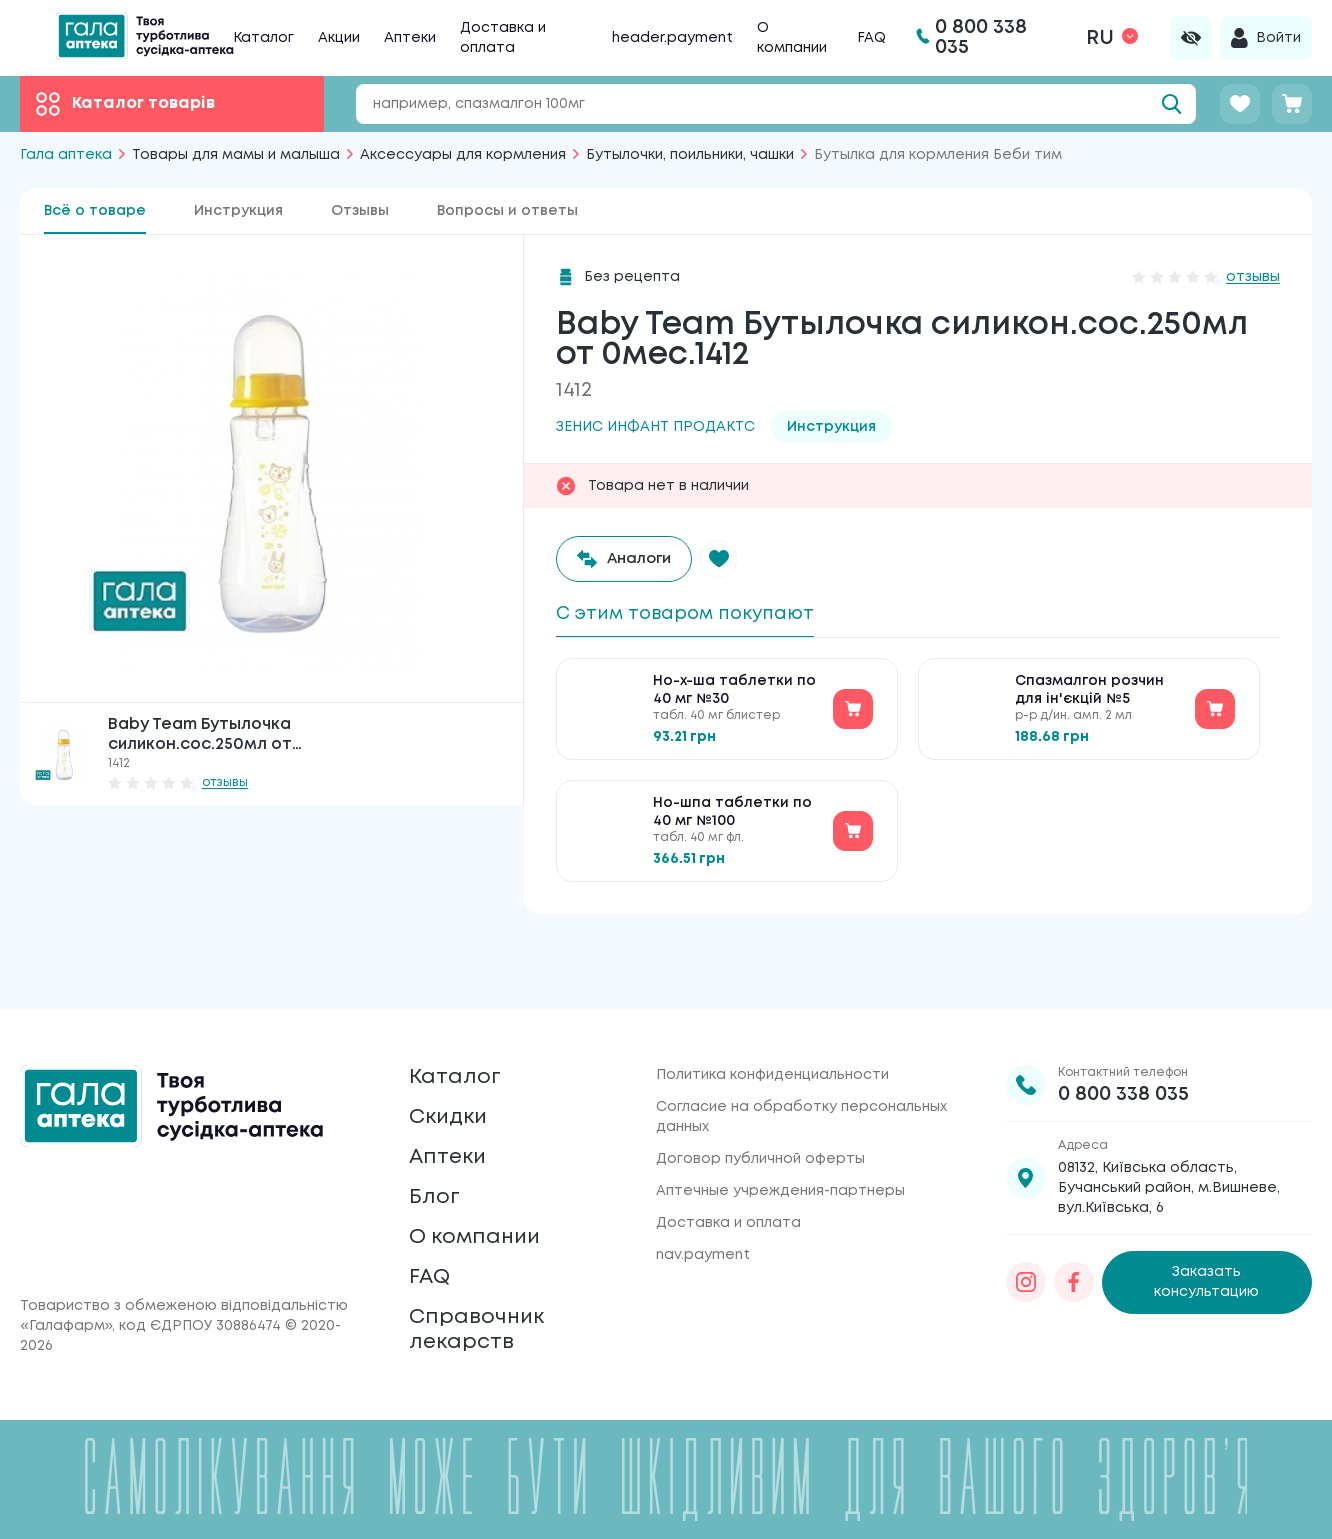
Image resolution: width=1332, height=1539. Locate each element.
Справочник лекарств (485, 1323)
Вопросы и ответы (507, 211)
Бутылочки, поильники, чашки (690, 155)
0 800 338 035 (1123, 1039)
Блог (437, 1166)
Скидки (454, 1072)
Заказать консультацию (1206, 1228)
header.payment (672, 38)
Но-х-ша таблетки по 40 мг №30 (734, 698)
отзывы (225, 782)
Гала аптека (66, 155)
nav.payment (703, 1200)
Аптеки (410, 38)
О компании (484, 1213)
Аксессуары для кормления (463, 155)
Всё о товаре (95, 211)
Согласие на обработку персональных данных (801, 1062)
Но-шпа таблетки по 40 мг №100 (732, 820)
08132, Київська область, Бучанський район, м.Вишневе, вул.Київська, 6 (1169, 1133)
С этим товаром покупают (699, 615)
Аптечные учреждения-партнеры (780, 1136)
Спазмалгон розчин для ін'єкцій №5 (1089, 698)
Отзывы (360, 211)
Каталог (263, 38)
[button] (731, 559)
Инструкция (238, 211)
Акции (339, 38)
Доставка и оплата (728, 1168)
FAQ (871, 38)
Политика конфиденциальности (772, 1020)
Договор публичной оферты (760, 1104)
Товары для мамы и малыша (236, 155)
